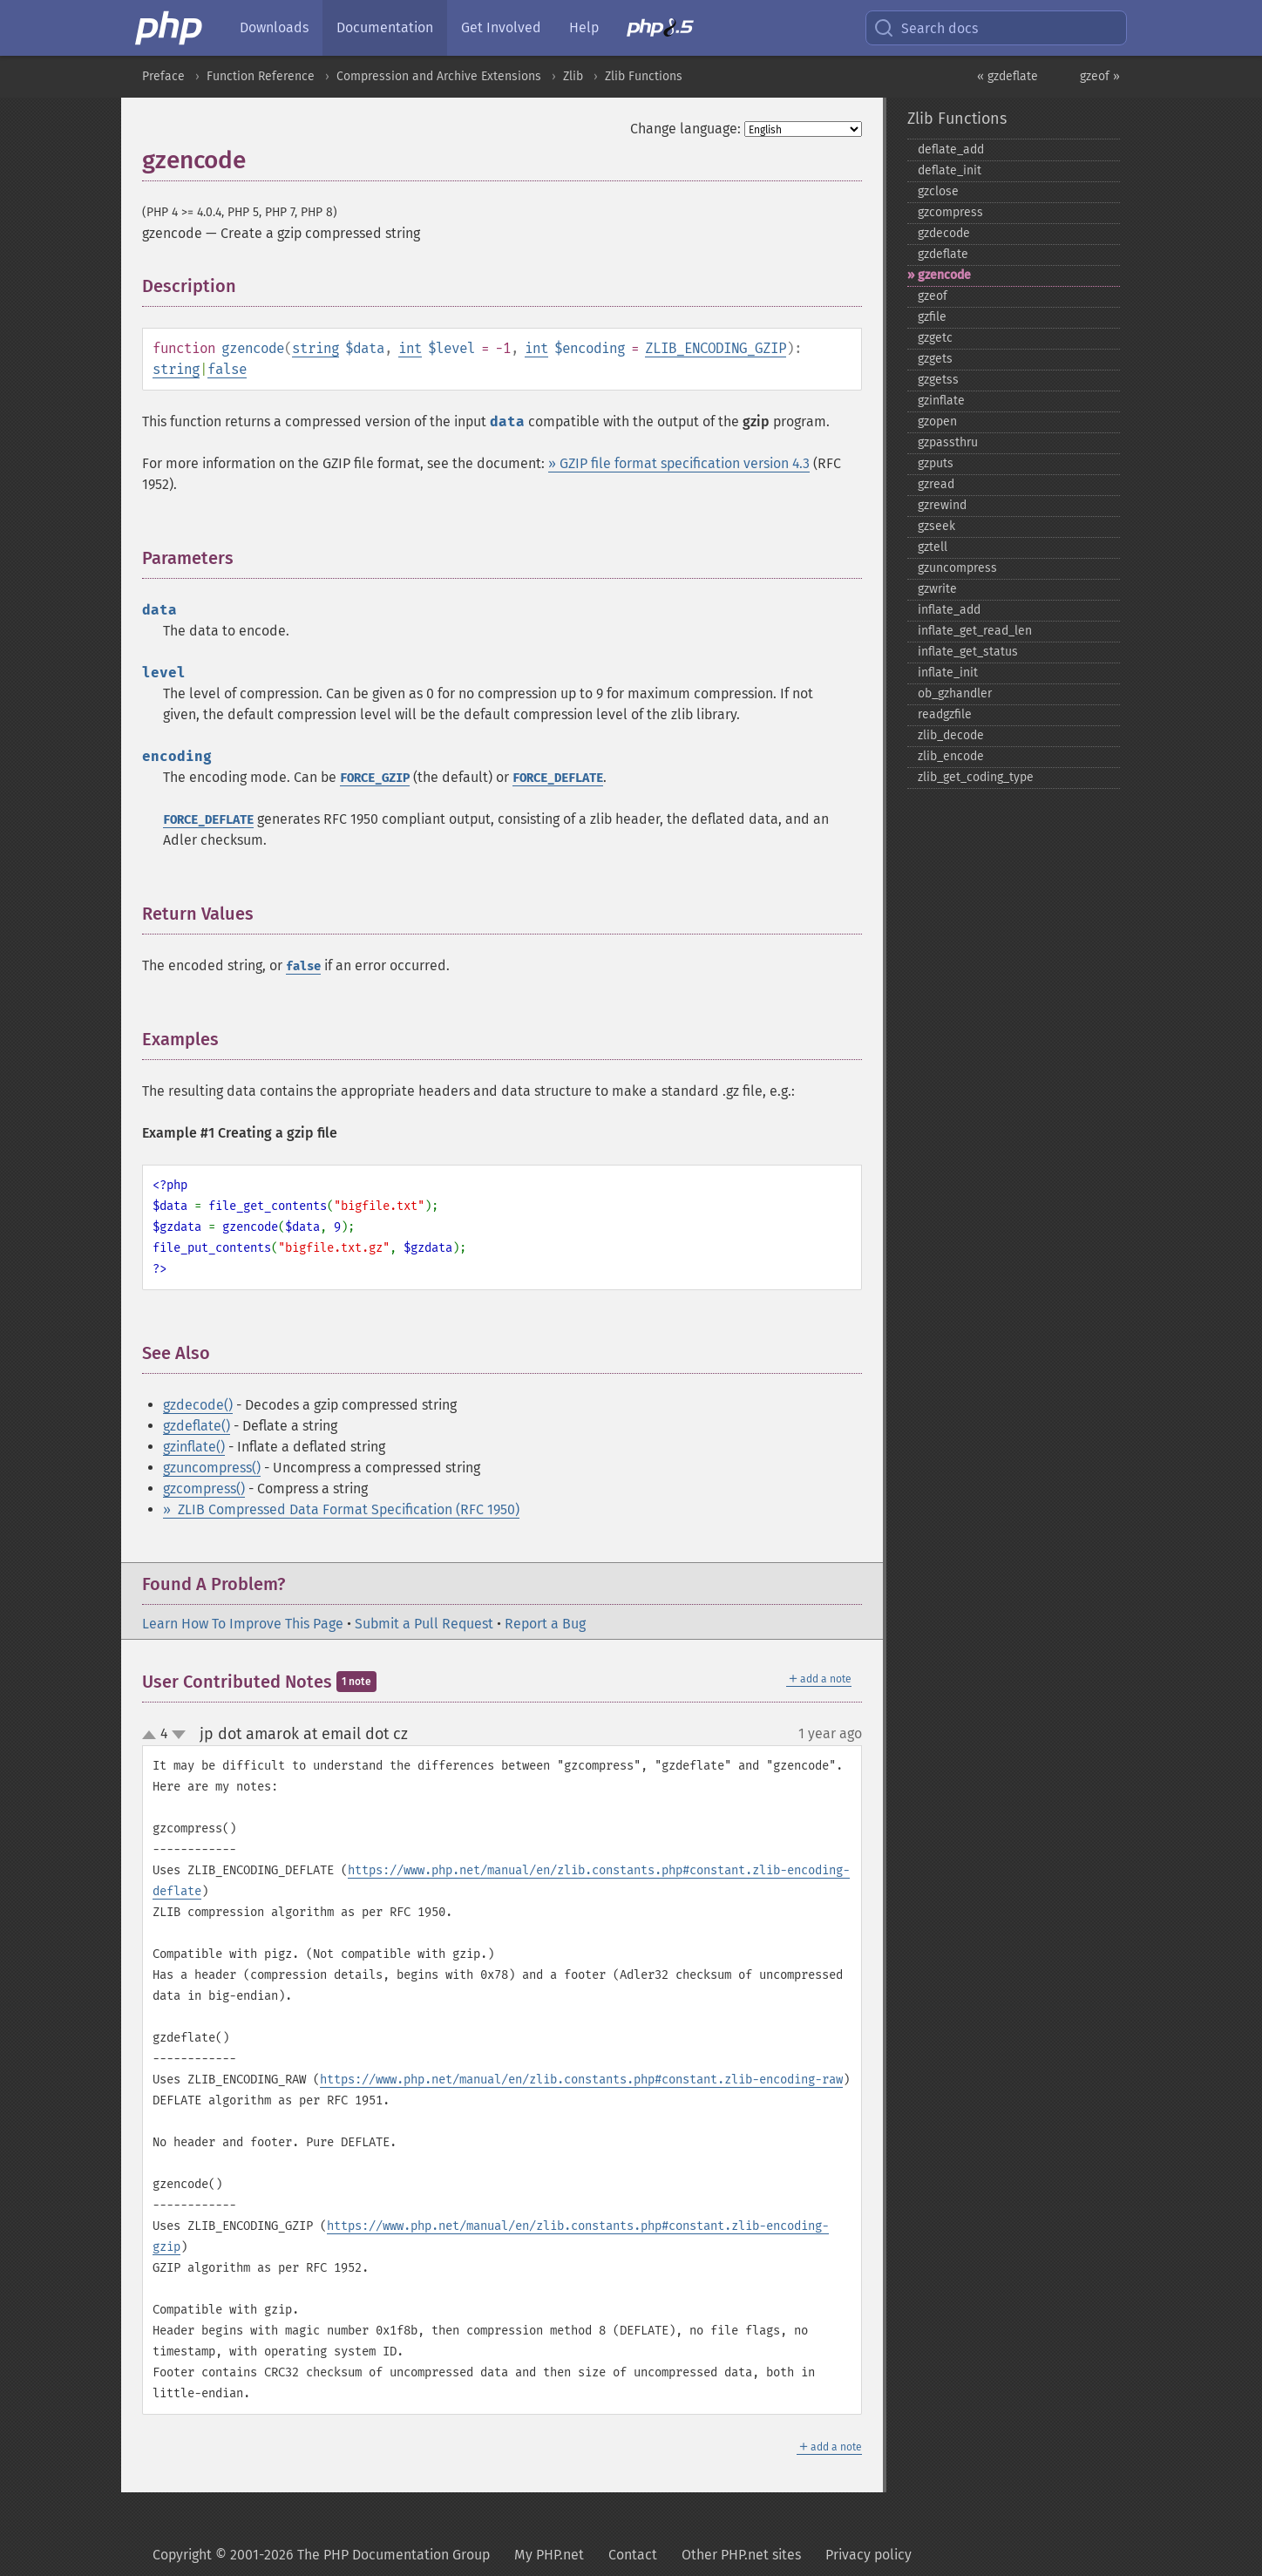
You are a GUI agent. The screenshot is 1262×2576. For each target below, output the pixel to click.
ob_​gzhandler (955, 693)
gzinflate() (194, 1446)
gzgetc (935, 337)
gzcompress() (204, 1488)
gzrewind (942, 505)
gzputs (935, 463)
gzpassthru (948, 442)
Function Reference (261, 76)
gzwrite (937, 588)
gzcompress (950, 212)
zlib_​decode (951, 735)
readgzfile (945, 714)
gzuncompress (957, 568)
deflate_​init (949, 170)
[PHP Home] (170, 28)
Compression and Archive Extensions (438, 76)
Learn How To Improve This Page (242, 1623)
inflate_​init (948, 672)
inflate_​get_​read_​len (975, 630)
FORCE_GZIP (375, 778)
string (315, 348)
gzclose (938, 191)
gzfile (932, 316)
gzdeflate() (196, 1425)
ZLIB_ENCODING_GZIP (715, 348)
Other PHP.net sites (741, 2554)
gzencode (944, 275)
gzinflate (941, 400)
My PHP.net (549, 2554)
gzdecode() (198, 1405)
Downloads (274, 27)
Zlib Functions (643, 76)
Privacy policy (868, 2554)
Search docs (925, 27)
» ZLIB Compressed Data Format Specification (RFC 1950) (341, 1509)
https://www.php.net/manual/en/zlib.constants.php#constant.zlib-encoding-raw (581, 2079)
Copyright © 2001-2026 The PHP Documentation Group (321, 2554)
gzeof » (1100, 76)
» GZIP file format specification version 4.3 (679, 463)
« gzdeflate (1007, 76)
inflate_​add (949, 609)
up (152, 1735)
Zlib (573, 76)
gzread (936, 484)
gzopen (937, 421)
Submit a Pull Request (424, 1623)
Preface (163, 76)
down (179, 1734)
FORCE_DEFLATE (557, 778)
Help (584, 27)
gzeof (932, 296)
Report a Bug (545, 1623)
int (410, 348)
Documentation (384, 27)
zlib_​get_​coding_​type (976, 777)
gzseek (936, 526)
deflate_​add (951, 149)
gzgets (935, 358)
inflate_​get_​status (968, 651)
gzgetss (938, 379)
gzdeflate (943, 254)
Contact (632, 2554)
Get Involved (501, 27)
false (227, 369)
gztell (932, 547)
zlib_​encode (951, 756)
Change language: (685, 128)
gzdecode (944, 233)
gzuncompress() (212, 1467)
